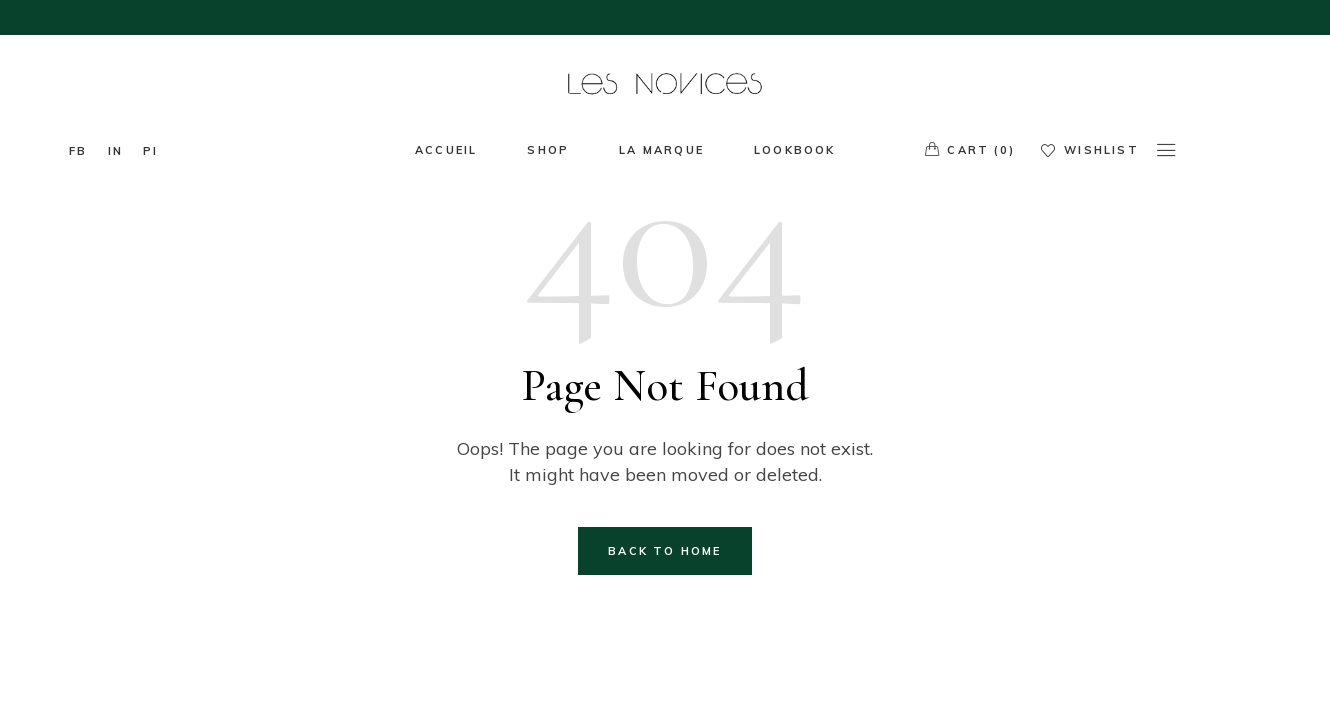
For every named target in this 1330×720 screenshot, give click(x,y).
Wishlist (1090, 150)
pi (150, 151)
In (115, 151)
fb (78, 151)
